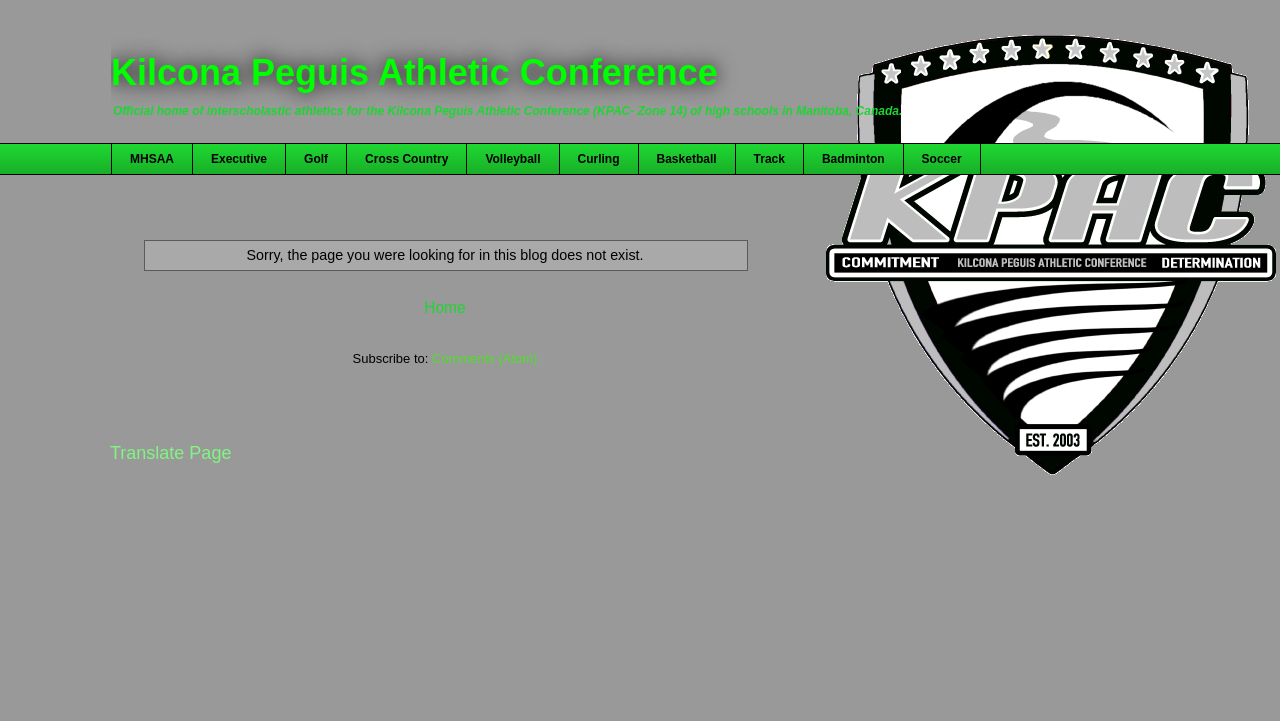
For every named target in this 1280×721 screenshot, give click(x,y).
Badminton (853, 159)
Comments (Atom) (484, 358)
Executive (239, 159)
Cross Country (406, 159)
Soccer (942, 159)
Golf (316, 159)
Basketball (687, 159)
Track (769, 159)
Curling (599, 159)
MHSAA (152, 159)
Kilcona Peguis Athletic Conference (414, 72)
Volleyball (512, 159)
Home (445, 307)
